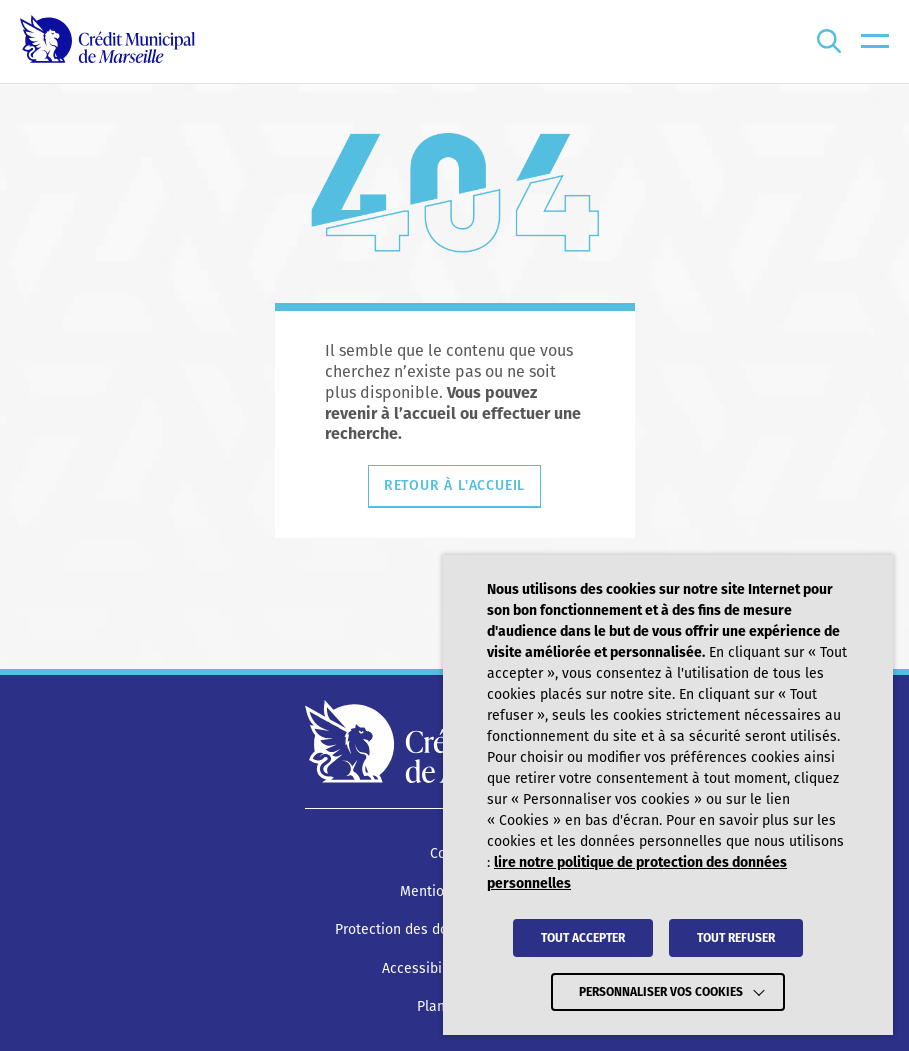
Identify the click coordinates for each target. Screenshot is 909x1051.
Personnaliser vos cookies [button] (661, 992)
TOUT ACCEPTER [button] (583, 938)
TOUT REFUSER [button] (736, 938)
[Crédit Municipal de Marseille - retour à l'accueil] (107, 41)
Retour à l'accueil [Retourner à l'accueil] (454, 485)
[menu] (875, 41)
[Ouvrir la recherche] (829, 41)
